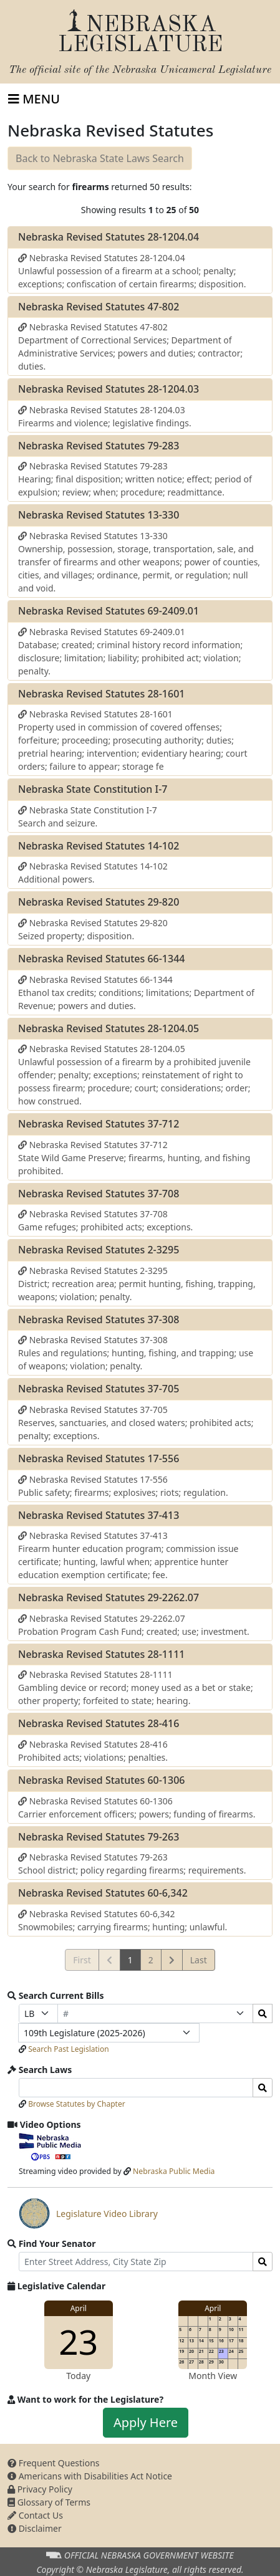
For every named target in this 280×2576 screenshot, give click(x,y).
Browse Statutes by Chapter (76, 2104)
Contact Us (35, 2515)
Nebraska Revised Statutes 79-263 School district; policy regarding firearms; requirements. (132, 1863)
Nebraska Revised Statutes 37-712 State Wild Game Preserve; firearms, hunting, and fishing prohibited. (134, 1158)
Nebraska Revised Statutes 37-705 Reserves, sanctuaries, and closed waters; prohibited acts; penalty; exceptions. (135, 1423)
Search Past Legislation (68, 2049)
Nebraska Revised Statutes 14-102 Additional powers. (93, 872)
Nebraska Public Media (174, 2171)
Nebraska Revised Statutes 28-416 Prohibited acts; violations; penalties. (93, 1750)
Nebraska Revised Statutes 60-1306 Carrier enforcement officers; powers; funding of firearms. (136, 1807)
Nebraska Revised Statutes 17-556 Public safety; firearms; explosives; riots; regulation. (123, 1485)
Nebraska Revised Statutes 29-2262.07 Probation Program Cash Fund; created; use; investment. (133, 1624)
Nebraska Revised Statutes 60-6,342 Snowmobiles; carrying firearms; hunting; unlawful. (122, 1920)
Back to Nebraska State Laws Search (100, 158)
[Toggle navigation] (34, 99)
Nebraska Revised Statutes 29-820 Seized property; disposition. (93, 929)
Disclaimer (34, 2528)
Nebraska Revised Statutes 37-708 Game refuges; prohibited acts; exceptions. (105, 1220)
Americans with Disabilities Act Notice (89, 2476)
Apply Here (145, 2422)
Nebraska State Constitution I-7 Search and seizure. (87, 816)
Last (198, 1960)
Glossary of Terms (48, 2502)
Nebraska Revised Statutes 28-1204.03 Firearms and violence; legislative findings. (104, 416)
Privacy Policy (39, 2489)
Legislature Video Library (88, 2213)
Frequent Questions (53, 2463)
